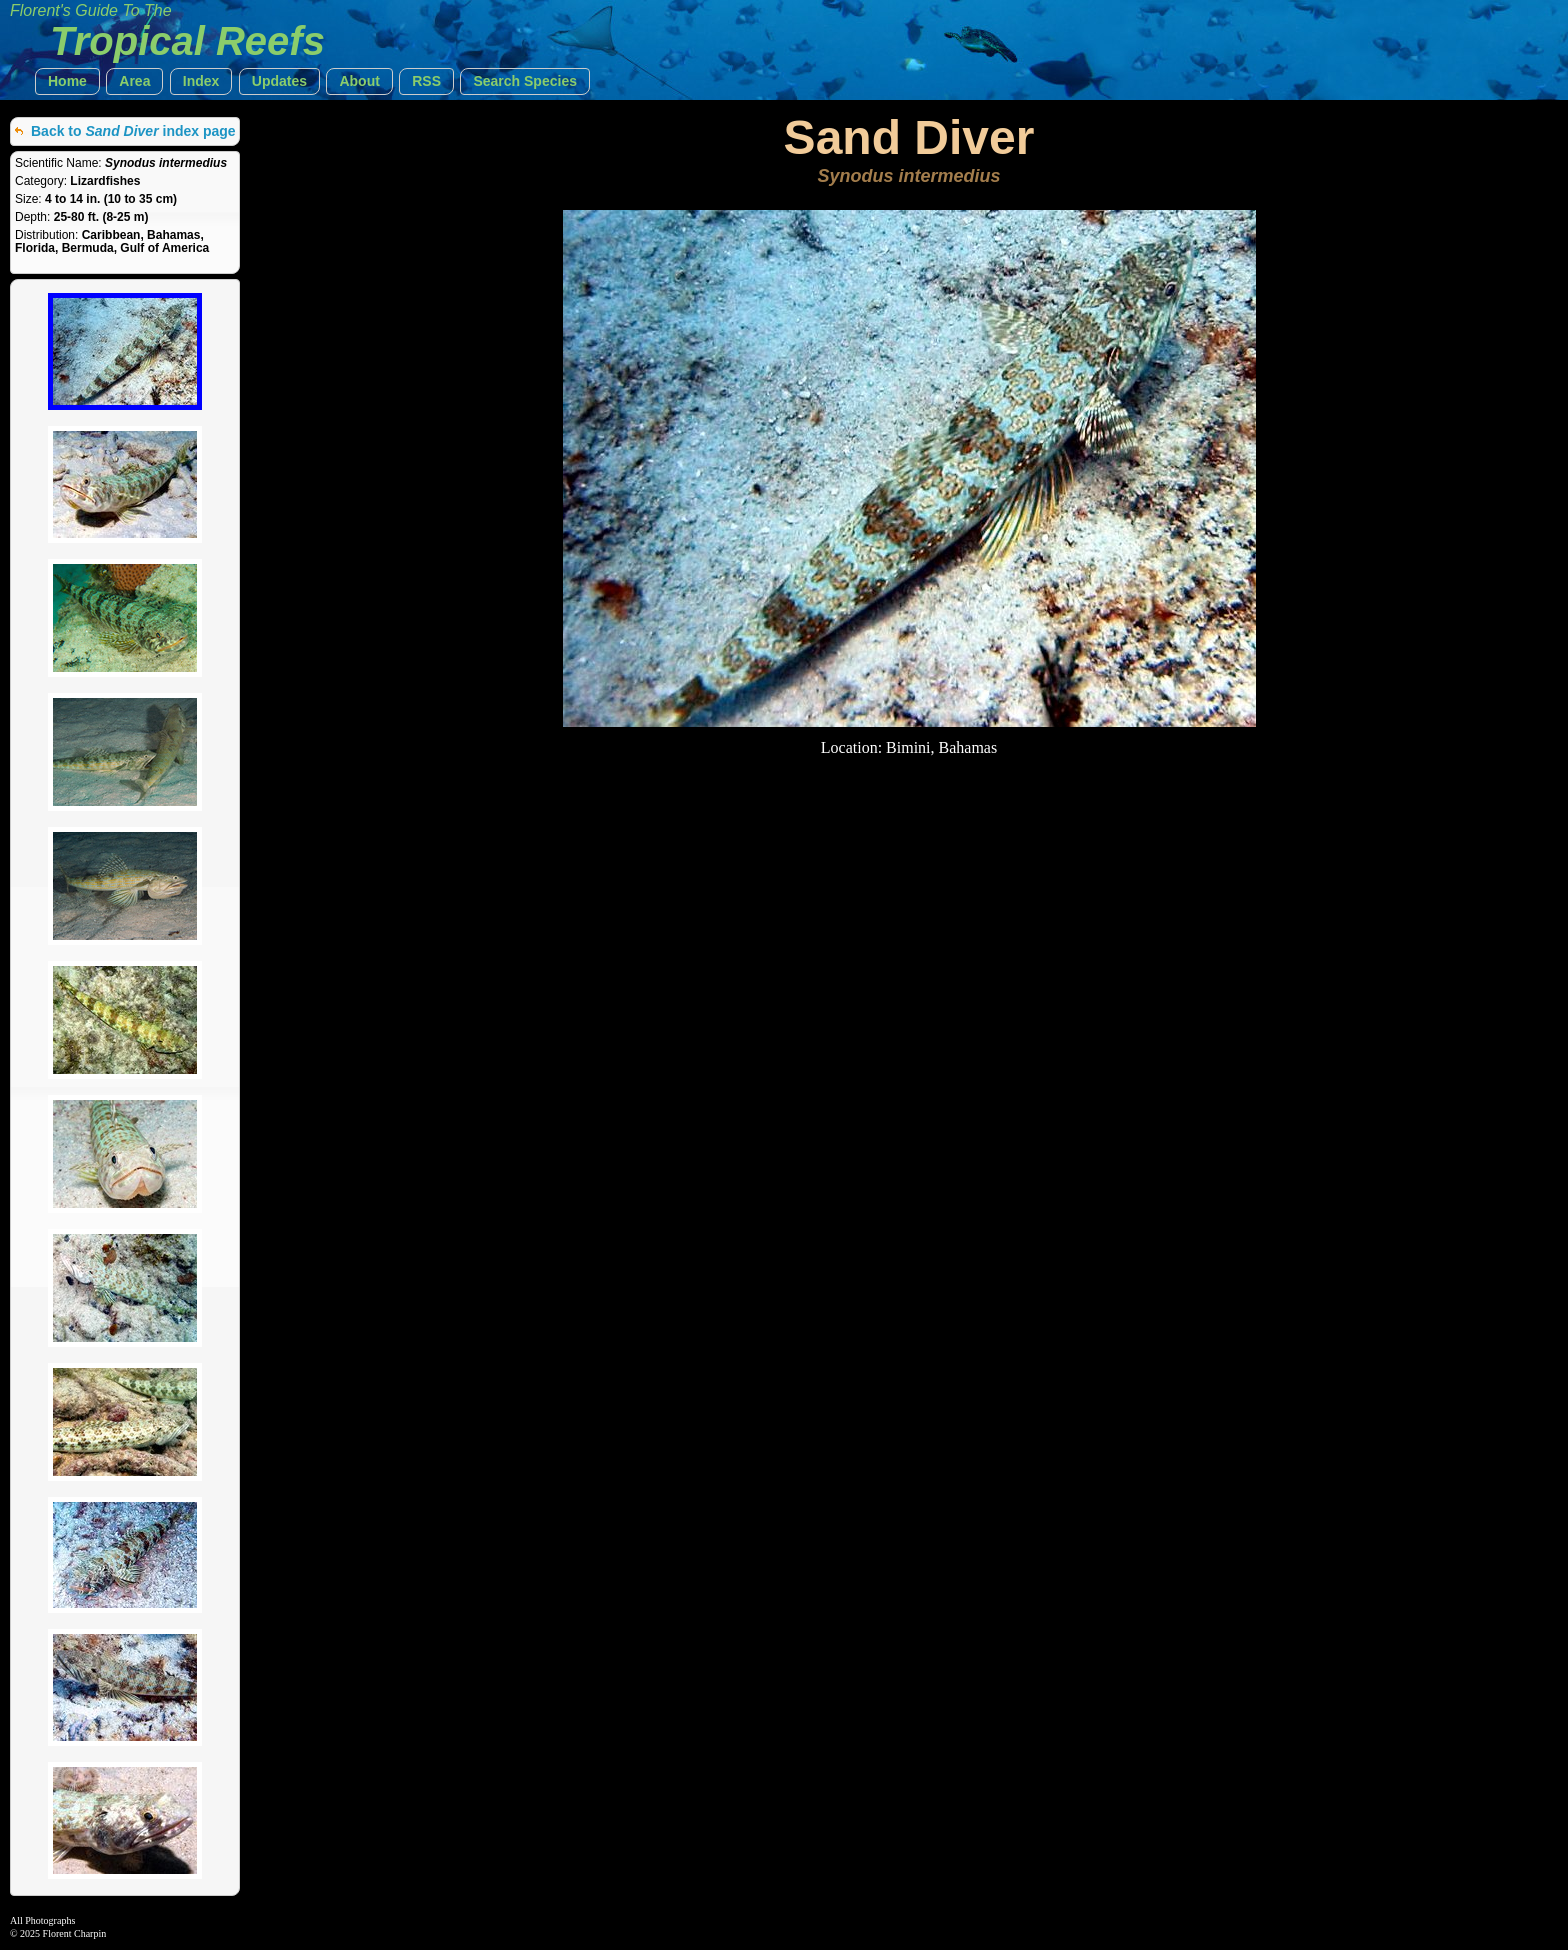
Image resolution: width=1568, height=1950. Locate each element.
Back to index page (133, 131)
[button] (67, 81)
